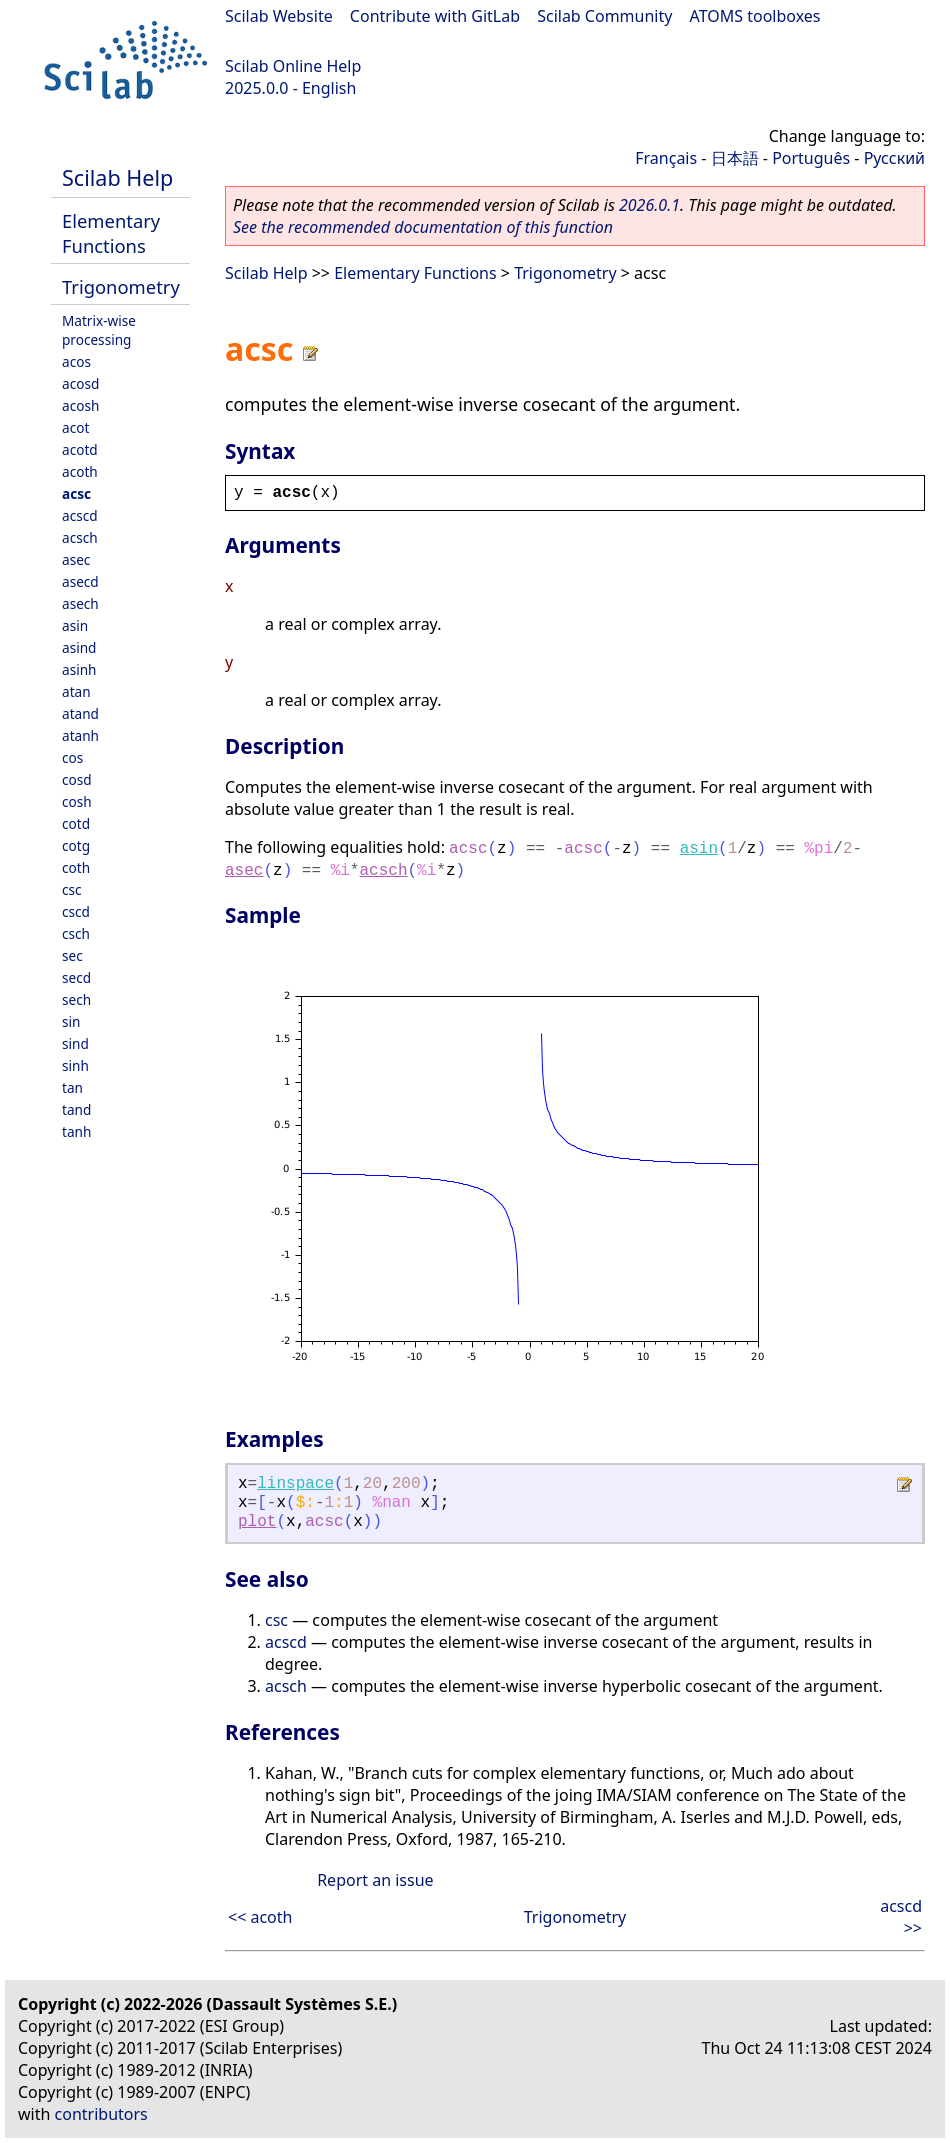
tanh (76, 1131)
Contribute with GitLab (435, 16)
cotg (76, 845)
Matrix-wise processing (99, 330)
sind (75, 1043)
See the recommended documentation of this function (423, 227)
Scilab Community (604, 16)
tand (76, 1109)
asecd (80, 581)
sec (72, 955)
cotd (76, 823)
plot (257, 1522)
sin (71, 1021)
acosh (80, 405)
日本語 (735, 158)
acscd (80, 515)
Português (811, 158)
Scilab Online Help (293, 66)
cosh (77, 801)
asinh (79, 669)
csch (76, 933)
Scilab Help (117, 177)
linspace (295, 1484)
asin (75, 625)
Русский (894, 158)
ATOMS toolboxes (755, 16)
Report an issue (375, 1880)
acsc (76, 493)
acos (76, 361)
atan (76, 691)
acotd (80, 449)
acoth (80, 471)
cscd (76, 911)
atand (80, 713)
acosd (80, 383)
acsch (80, 537)
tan (72, 1087)
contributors (101, 2114)
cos (72, 757)
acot (75, 427)
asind (79, 647)
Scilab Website (279, 16)
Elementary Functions (111, 233)
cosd (77, 779)
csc (72, 889)
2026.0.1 (649, 205)
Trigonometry (121, 286)
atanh (80, 735)
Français (666, 158)
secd (76, 977)
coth (76, 867)
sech (76, 999)
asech (80, 603)
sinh (75, 1065)
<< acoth (260, 1917)
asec (76, 559)
